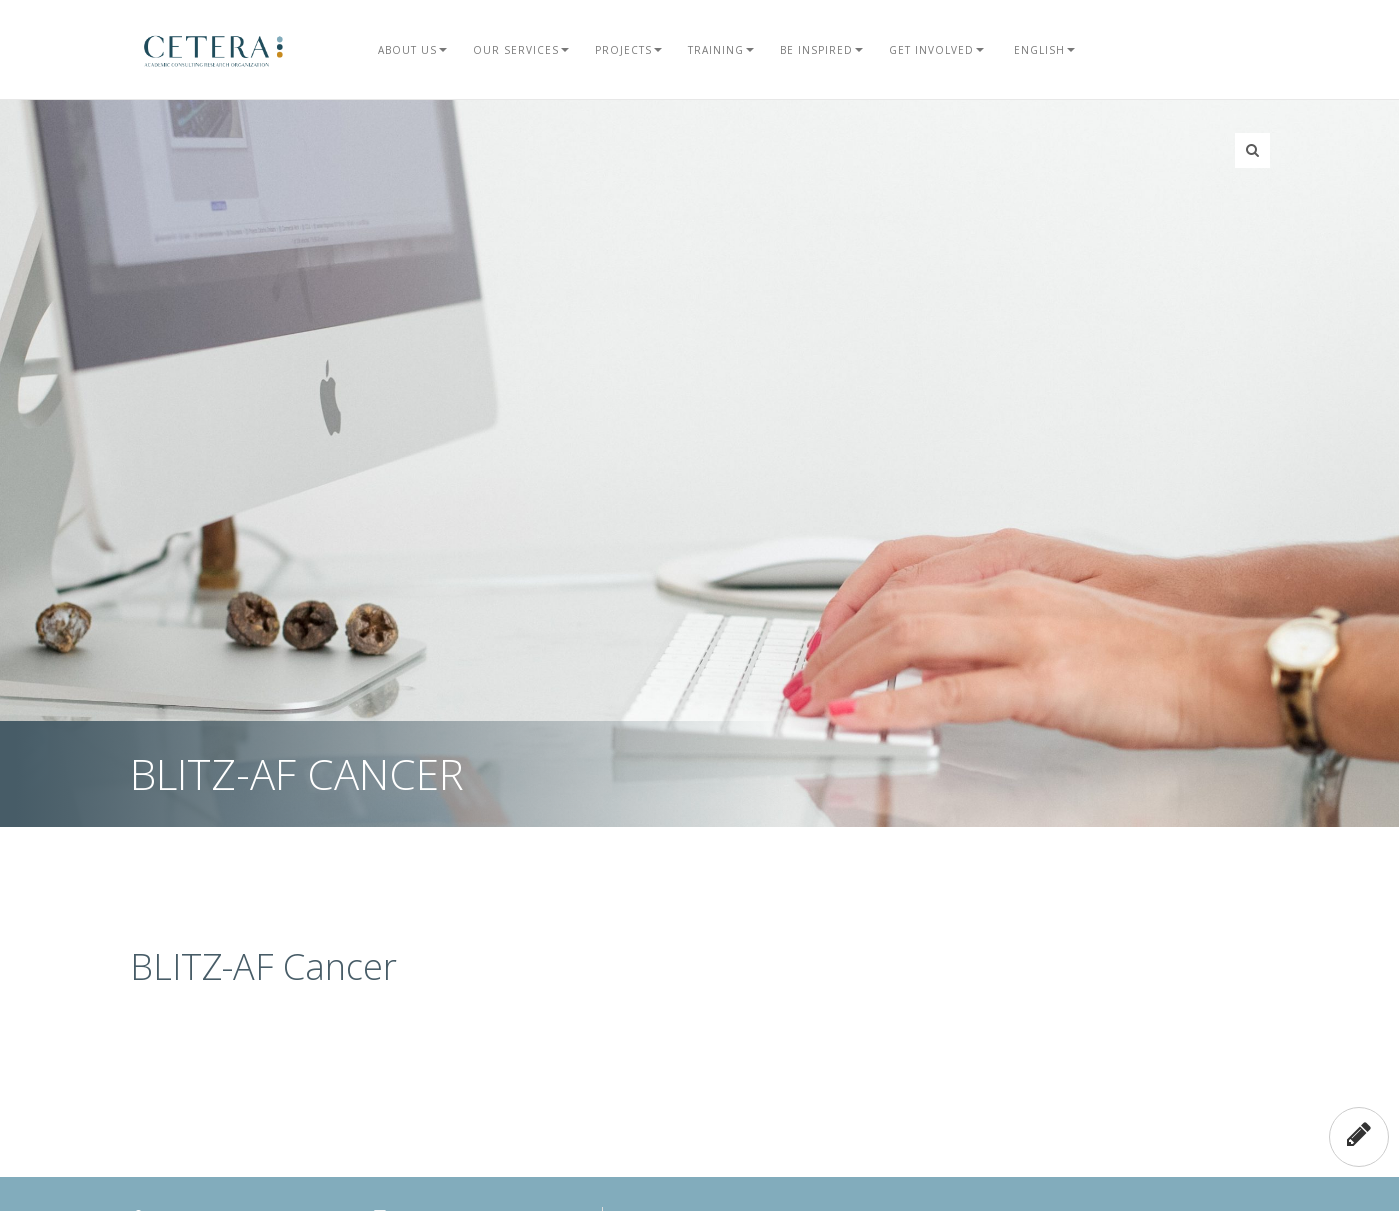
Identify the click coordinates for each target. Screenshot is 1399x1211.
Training (721, 50)
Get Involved (936, 50)
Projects (628, 50)
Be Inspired (821, 50)
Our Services (521, 50)
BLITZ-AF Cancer (263, 966)
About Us (412, 50)
